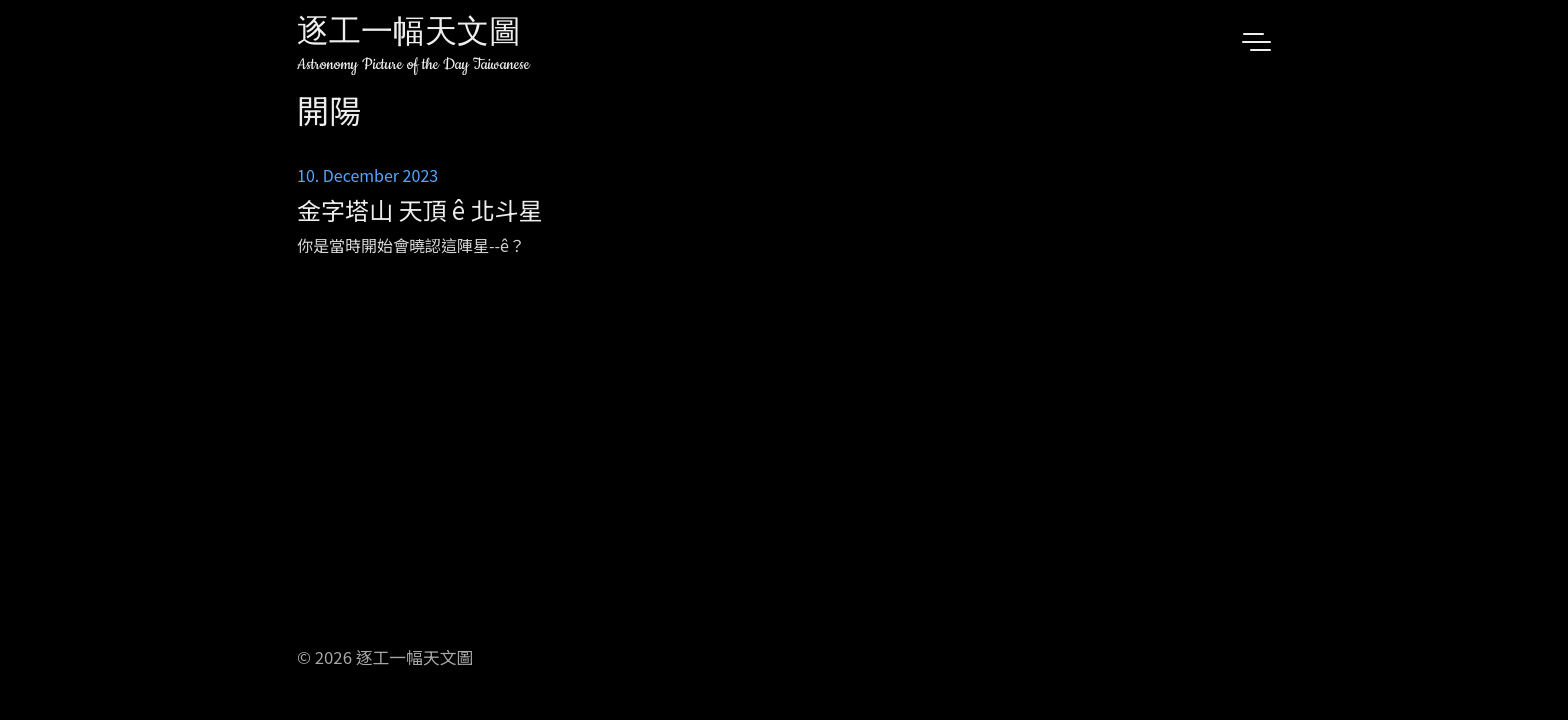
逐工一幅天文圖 (409, 34)
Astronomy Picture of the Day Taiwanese (413, 64)
